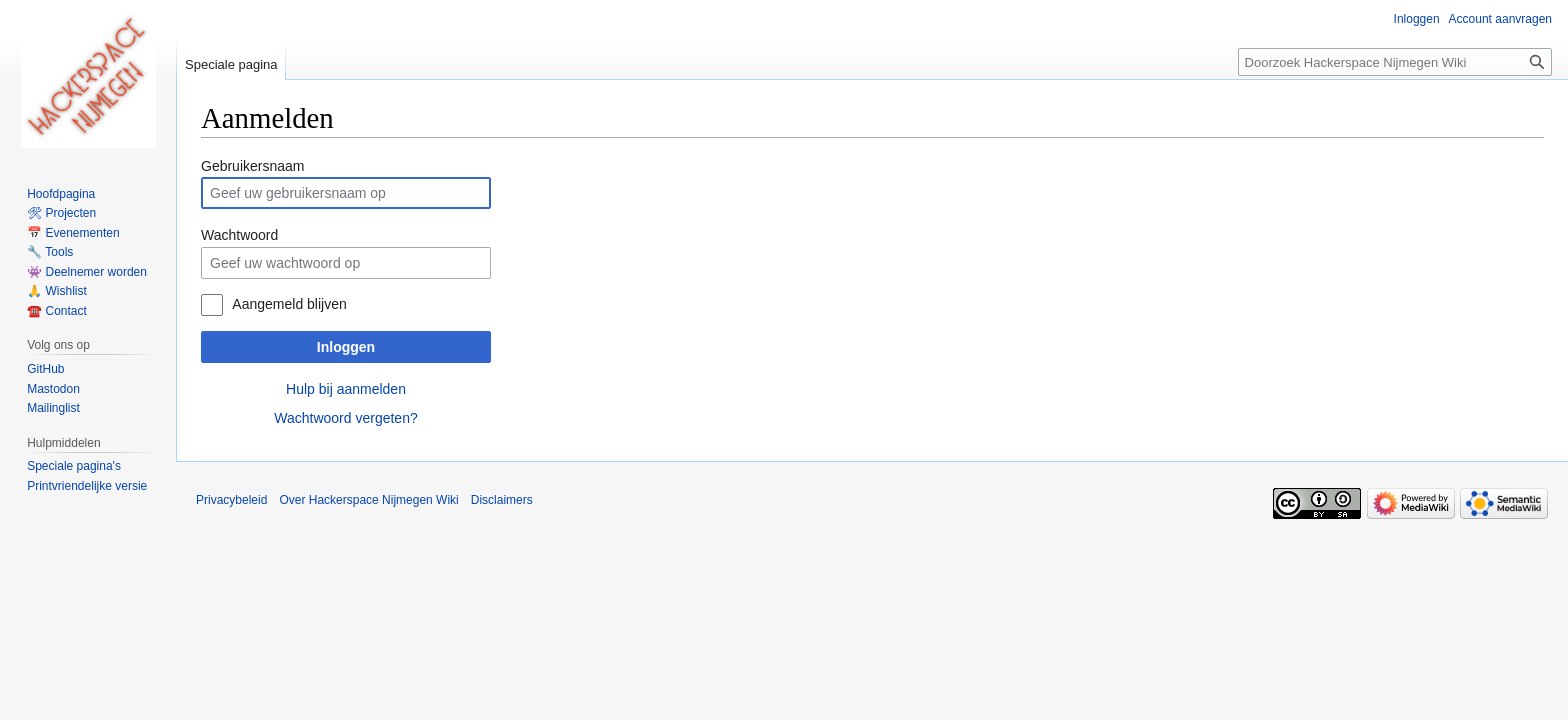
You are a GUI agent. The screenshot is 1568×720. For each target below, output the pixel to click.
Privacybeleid (231, 500)
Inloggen (346, 347)
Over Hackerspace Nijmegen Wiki (368, 500)
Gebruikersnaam (253, 166)
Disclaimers (502, 500)
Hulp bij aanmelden (346, 389)
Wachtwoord (239, 235)
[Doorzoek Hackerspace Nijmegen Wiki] (1395, 62)
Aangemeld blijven (289, 304)
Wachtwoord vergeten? (345, 418)
